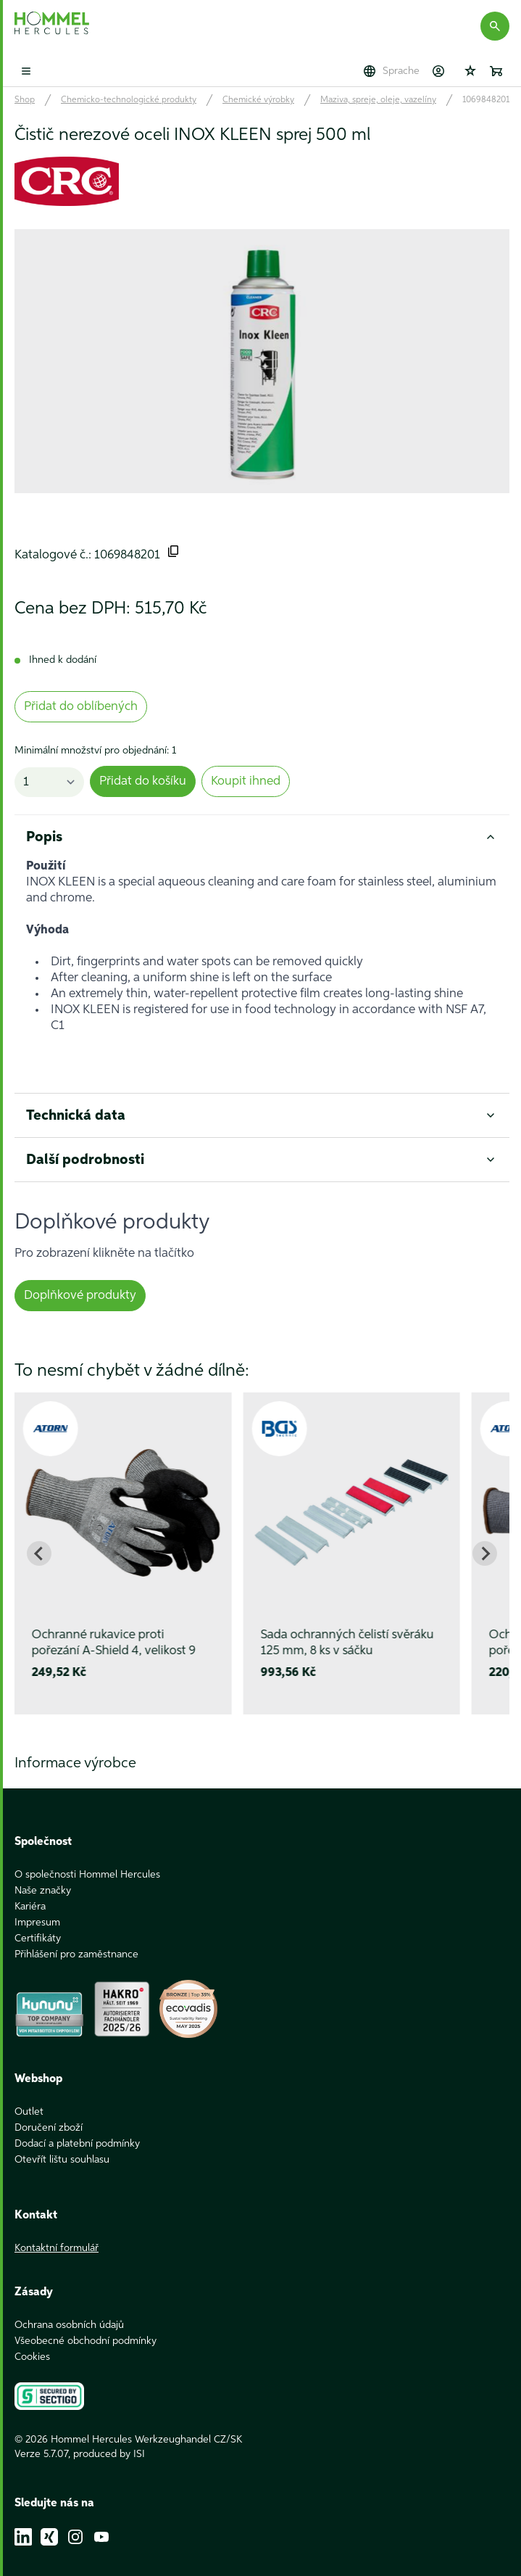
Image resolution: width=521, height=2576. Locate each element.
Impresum (37, 1907)
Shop (24, 100)
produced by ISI (109, 2438)
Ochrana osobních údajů (69, 2309)
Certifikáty (37, 1922)
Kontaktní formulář (56, 2232)
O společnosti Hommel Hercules (87, 1859)
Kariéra (30, 1891)
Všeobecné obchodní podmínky (85, 2325)
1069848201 (485, 100)
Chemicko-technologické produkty (128, 100)
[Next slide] (484, 1553)
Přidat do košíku (142, 781)
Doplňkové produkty (80, 1295)
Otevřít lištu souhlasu (61, 2144)
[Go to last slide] (39, 1553)
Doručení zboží (48, 2112)
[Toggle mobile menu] (26, 71)
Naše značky (42, 1875)
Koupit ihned (245, 781)
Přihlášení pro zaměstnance (76, 1938)
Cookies (32, 2341)
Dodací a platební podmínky (77, 2128)
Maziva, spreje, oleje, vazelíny (378, 100)
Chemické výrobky (258, 100)
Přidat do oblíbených (81, 707)
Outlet (28, 2096)
